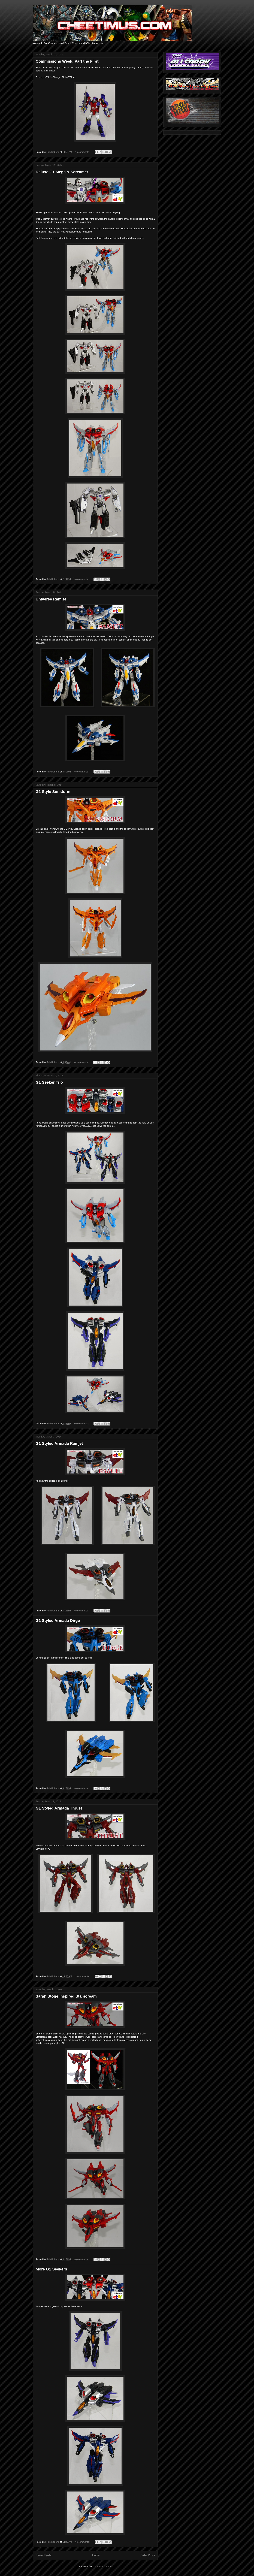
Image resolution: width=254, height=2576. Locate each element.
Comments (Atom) (102, 2566)
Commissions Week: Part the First (67, 61)
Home (96, 2555)
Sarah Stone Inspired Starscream (66, 1996)
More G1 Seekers (51, 2269)
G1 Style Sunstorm (53, 791)
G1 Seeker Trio (49, 1082)
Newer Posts (43, 2555)
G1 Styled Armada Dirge (58, 1620)
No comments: (82, 152)
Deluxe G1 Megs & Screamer (62, 172)
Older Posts (148, 2555)
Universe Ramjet (51, 599)
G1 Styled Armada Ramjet (59, 1443)
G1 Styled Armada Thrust (59, 1808)
